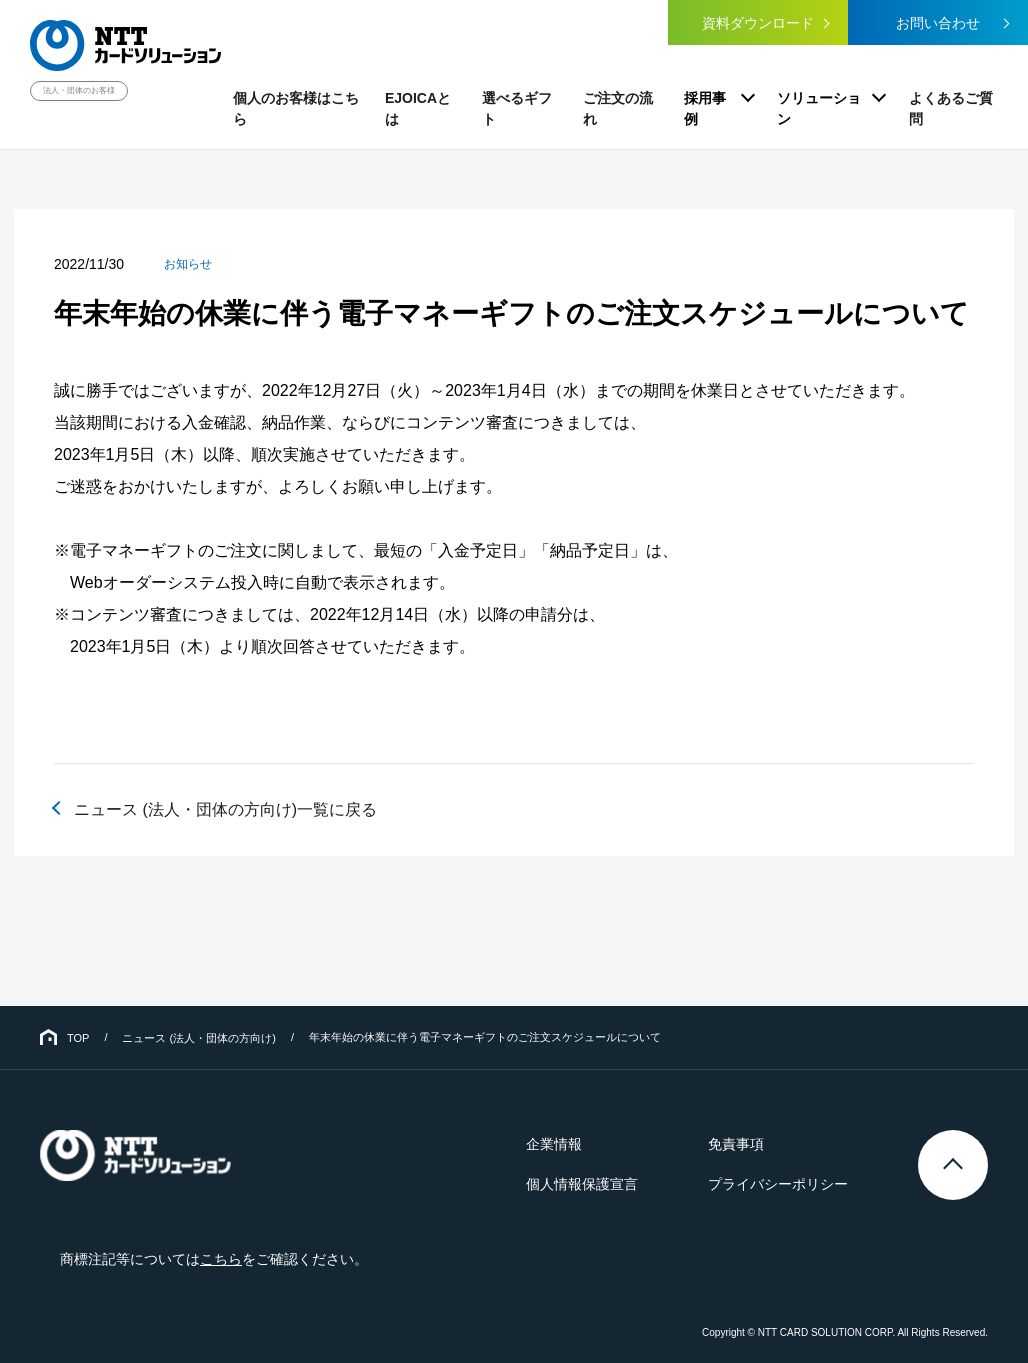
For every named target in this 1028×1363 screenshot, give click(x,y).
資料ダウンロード (758, 23)
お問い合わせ (938, 23)
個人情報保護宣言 (582, 1184)
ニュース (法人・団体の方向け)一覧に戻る (225, 809)
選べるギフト (517, 108)
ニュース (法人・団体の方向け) (198, 1038)
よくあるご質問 (951, 108)
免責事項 (736, 1144)
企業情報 (554, 1144)
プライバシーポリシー (778, 1184)
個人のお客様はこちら (296, 108)
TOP (78, 1038)
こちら (221, 1259)
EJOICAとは (418, 108)
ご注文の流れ (618, 108)
